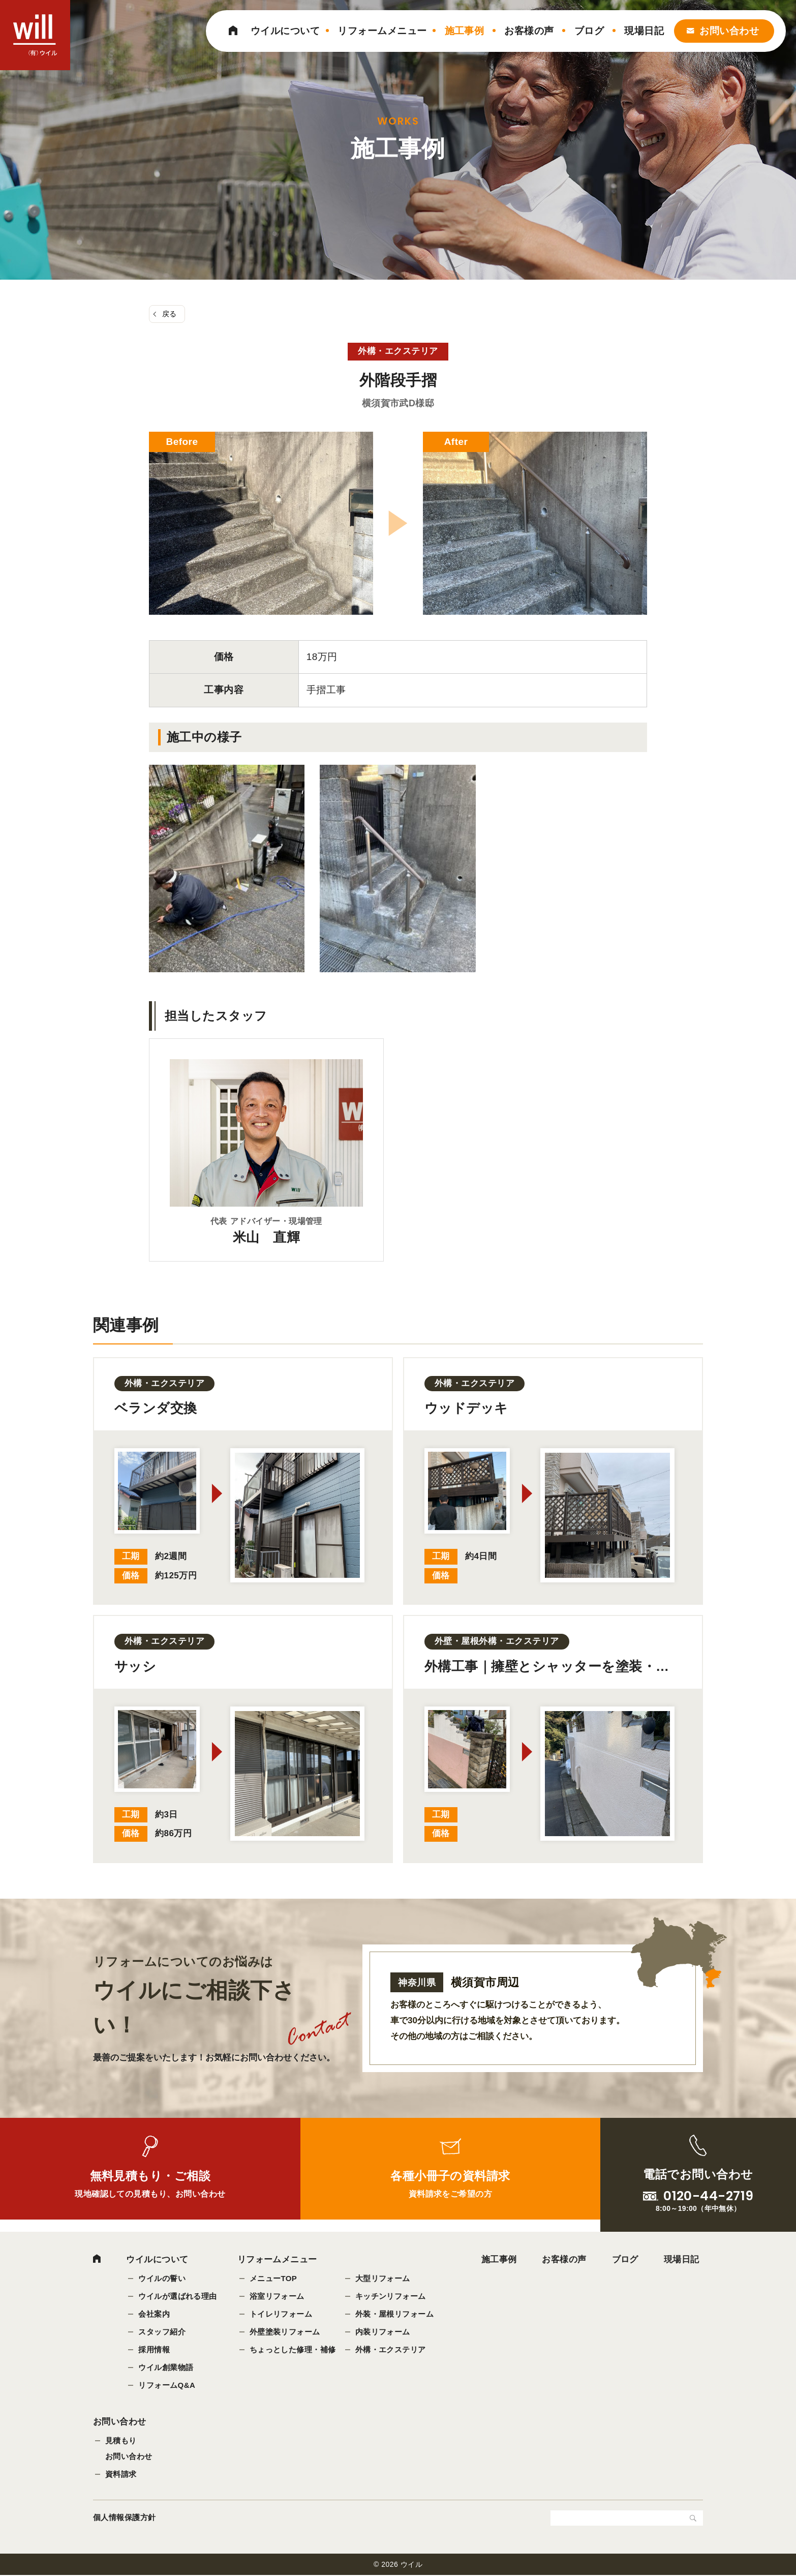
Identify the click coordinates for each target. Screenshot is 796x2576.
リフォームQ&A (166, 2385)
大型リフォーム (382, 2278)
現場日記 (644, 30)
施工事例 (464, 30)
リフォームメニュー (382, 30)
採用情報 (154, 2350)
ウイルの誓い (162, 2278)
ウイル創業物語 (165, 2367)
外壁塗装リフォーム (285, 2332)
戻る (169, 314)
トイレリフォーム (281, 2314)
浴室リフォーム (277, 2296)
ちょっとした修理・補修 (293, 2350)
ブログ (589, 30)
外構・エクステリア (390, 2350)
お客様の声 (529, 30)
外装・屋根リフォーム (394, 2314)
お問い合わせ (729, 30)
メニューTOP (273, 2278)
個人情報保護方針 (124, 2518)
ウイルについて (285, 30)
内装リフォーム (382, 2332)
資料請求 (121, 2475)
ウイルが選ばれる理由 (177, 2296)
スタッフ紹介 (162, 2332)
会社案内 (154, 2314)
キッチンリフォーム (390, 2296)
